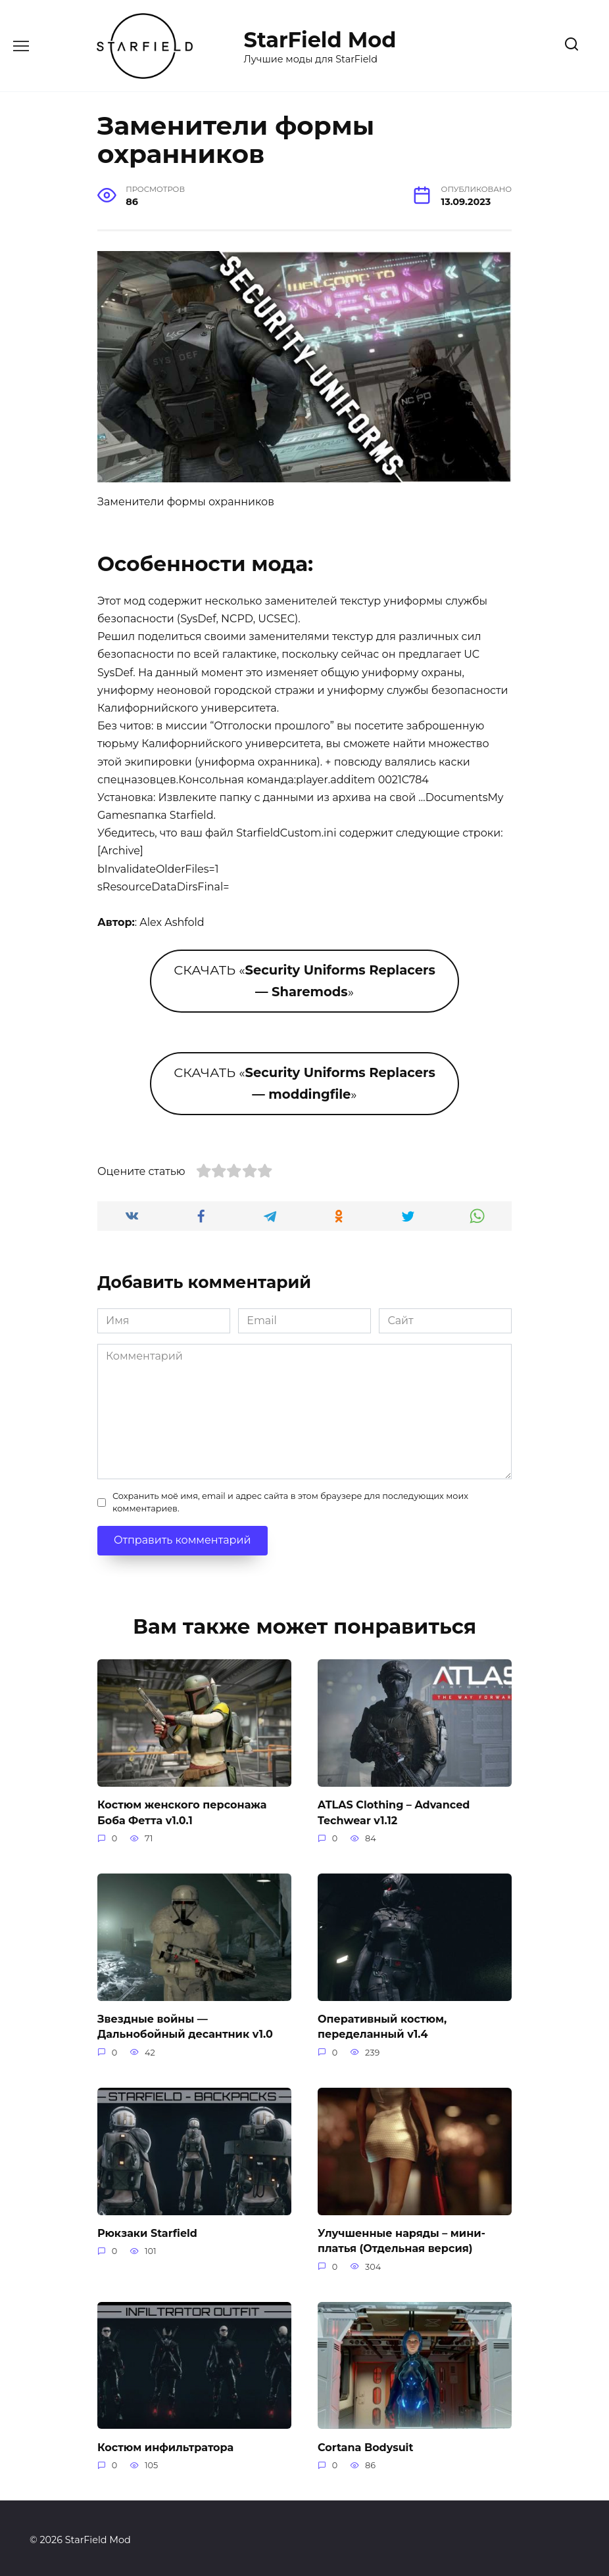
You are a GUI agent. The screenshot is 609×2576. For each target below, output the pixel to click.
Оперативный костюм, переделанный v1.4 (382, 2024)
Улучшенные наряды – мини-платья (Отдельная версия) (401, 2237)
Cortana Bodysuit (365, 2442)
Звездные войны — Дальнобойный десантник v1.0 (185, 2024)
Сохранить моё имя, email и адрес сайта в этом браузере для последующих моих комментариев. (290, 1502)
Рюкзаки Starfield (147, 2230)
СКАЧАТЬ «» (304, 981)
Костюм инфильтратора (165, 2442)
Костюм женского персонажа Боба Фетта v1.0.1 (181, 1811)
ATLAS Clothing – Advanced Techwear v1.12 (394, 1811)
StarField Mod (320, 40)
